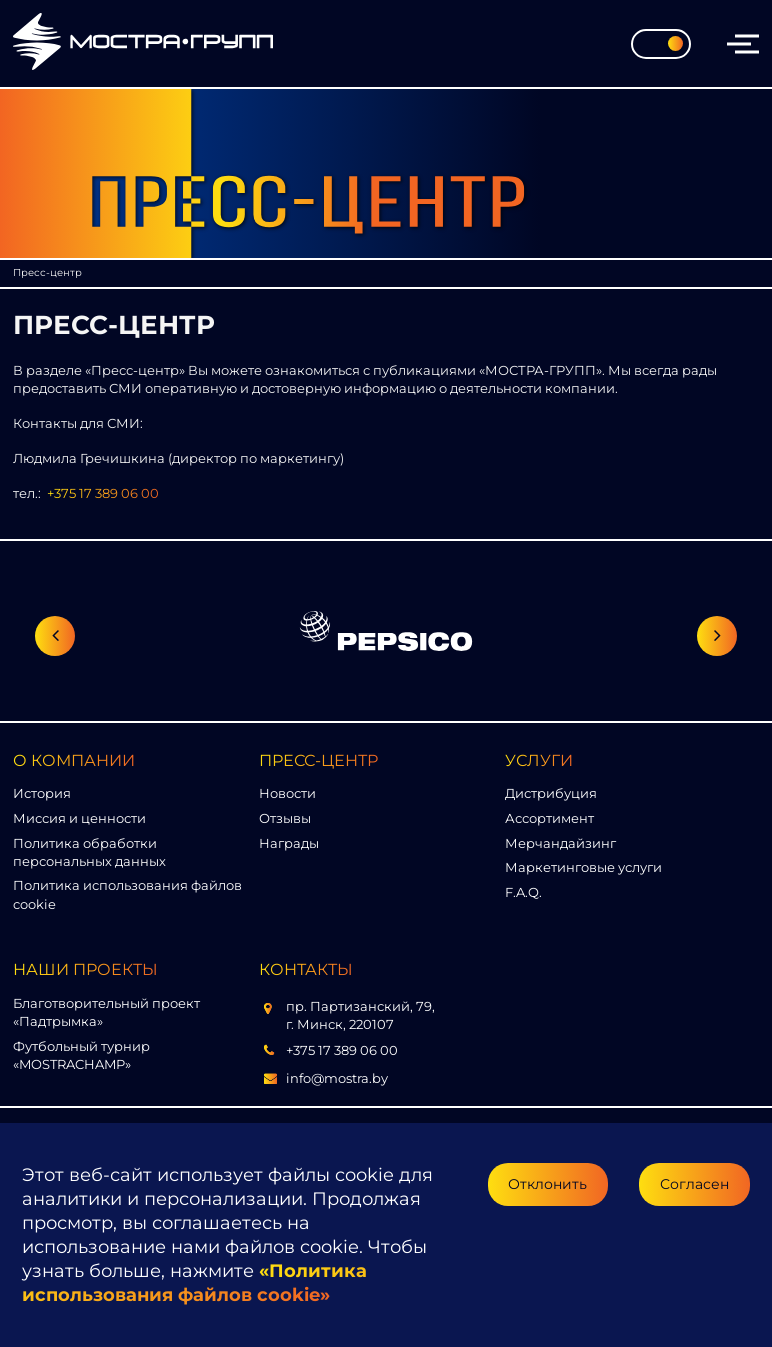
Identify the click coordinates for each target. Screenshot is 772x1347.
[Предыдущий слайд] (55, 636)
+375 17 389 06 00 (103, 493)
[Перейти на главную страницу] (143, 43)
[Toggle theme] (661, 44)
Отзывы (285, 818)
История (42, 793)
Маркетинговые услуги (583, 867)
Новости (287, 793)
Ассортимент (549, 818)
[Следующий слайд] (717, 636)
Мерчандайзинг (560, 843)
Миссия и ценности (79, 818)
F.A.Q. (523, 892)
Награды (289, 843)
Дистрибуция (551, 793)
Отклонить (547, 1184)
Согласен (694, 1184)
